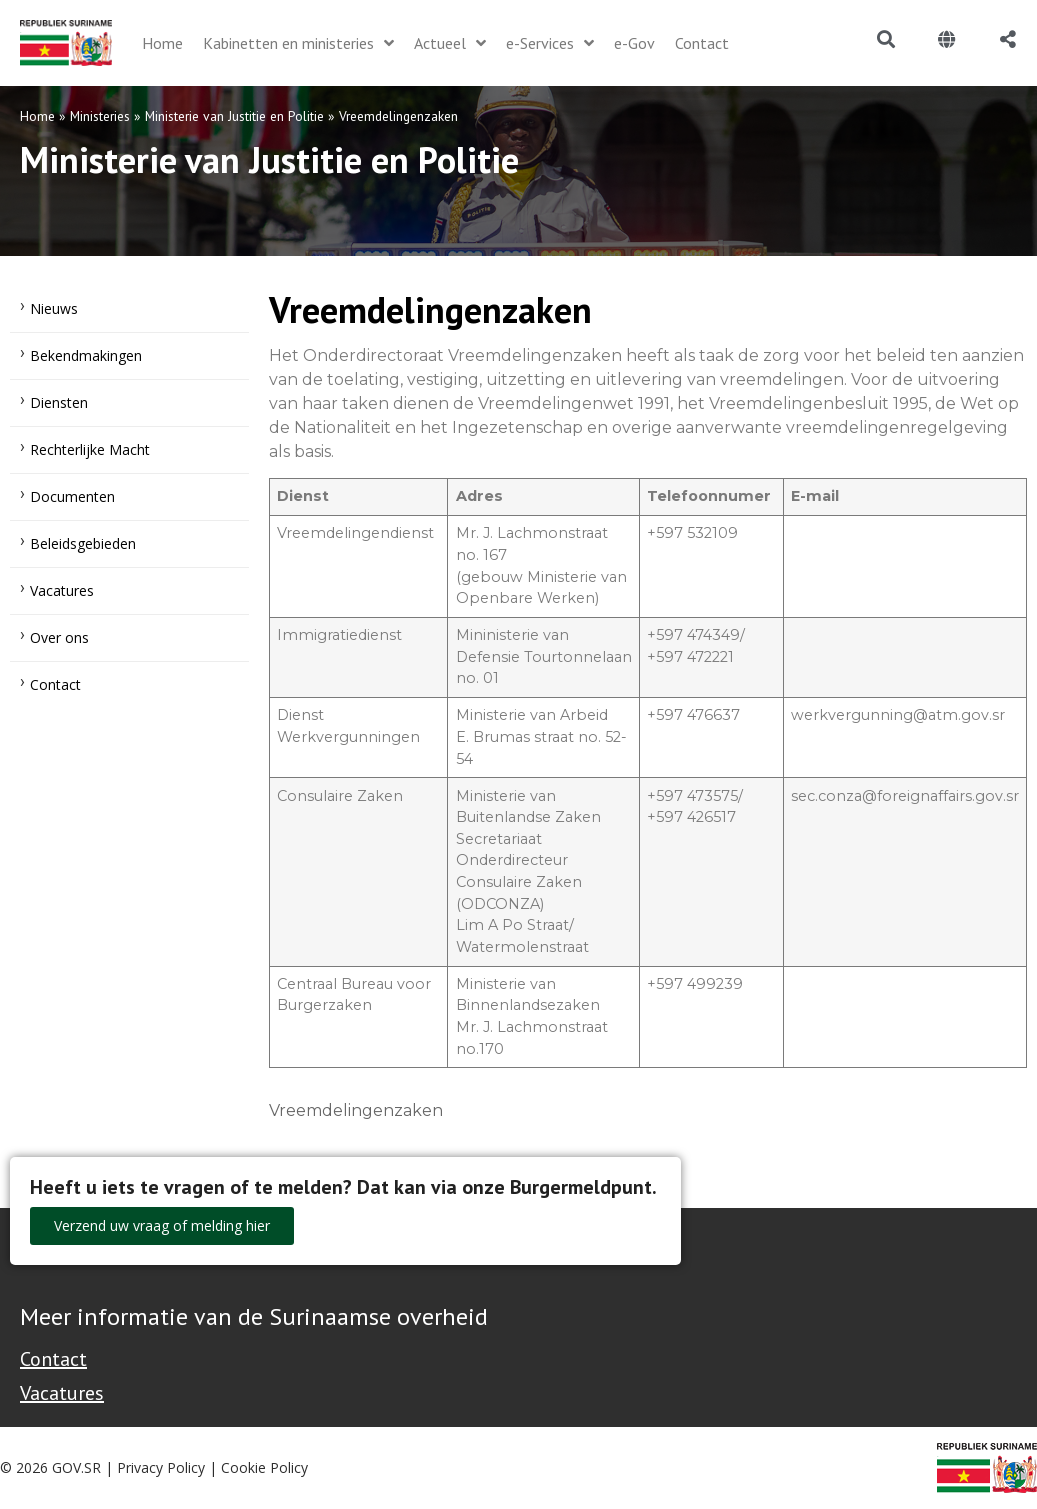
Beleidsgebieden (83, 543)
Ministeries (100, 116)
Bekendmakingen (86, 355)
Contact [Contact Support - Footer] (53, 1359)
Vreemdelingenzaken (356, 1110)
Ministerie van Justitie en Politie (234, 116)
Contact (55, 684)
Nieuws (54, 308)
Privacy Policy (161, 1467)
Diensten (59, 402)
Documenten (72, 496)
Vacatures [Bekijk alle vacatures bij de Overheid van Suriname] (62, 1393)
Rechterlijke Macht (90, 449)
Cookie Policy (264, 1467)
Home (37, 116)
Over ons (59, 637)
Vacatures (62, 590)
